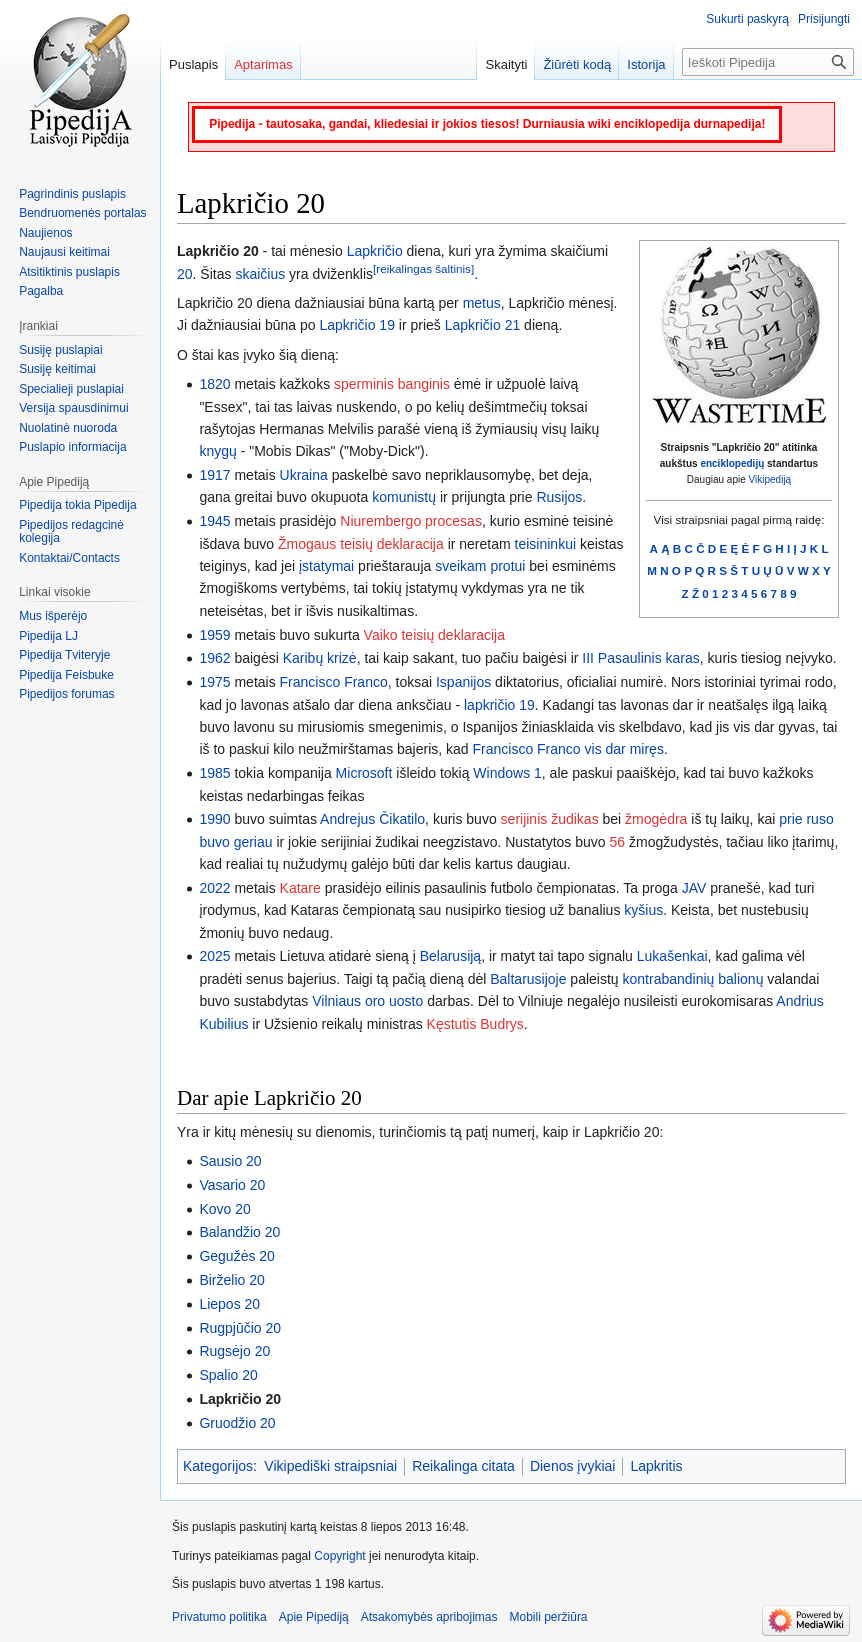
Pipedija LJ (48, 636)
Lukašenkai (672, 956)
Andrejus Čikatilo (372, 819)
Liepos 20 (229, 1304)
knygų (217, 451)
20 (185, 274)
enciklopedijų (732, 463)
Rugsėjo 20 (234, 1351)
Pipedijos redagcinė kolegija (71, 532)
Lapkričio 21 (483, 325)
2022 (214, 888)
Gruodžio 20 (237, 1423)
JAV (694, 888)
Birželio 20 (231, 1280)
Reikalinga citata (463, 1466)
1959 (214, 635)
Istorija (646, 64)
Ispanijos (463, 682)
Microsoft (364, 773)
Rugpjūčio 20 (240, 1328)
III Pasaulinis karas (641, 658)
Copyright (339, 1556)
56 (618, 842)
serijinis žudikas (550, 819)
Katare (300, 888)
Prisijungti (824, 19)
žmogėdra (656, 819)
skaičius (260, 274)
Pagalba (41, 291)
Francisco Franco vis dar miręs (568, 749)
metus (482, 303)
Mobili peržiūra (549, 1617)
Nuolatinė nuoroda (68, 428)
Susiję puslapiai (60, 350)
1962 (214, 658)
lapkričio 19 (499, 705)
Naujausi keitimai (64, 252)
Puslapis (193, 64)
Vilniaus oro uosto (367, 1001)
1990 (214, 819)
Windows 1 (507, 773)
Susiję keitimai (57, 369)
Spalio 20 (228, 1375)
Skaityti (506, 64)
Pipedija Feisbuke (66, 675)
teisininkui (545, 544)
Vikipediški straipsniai (330, 1466)
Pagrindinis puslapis (72, 194)
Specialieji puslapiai (71, 389)
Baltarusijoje (528, 979)
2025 (214, 956)
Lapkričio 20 (240, 1399)
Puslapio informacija (72, 447)
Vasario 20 (232, 1185)
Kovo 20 (224, 1209)
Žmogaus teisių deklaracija (361, 544)
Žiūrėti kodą (577, 64)
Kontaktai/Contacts (69, 558)
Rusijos (559, 497)
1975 (214, 682)
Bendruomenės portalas (82, 213)
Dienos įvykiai (573, 1466)
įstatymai (326, 566)
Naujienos (45, 233)
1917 (214, 475)
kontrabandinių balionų (693, 979)
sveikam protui (480, 566)
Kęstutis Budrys (475, 1024)
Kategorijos (218, 1466)
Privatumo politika (219, 1617)
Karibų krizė (320, 658)
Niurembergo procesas (411, 521)
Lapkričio (375, 251)
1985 (214, 773)
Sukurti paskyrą (747, 19)
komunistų (404, 497)
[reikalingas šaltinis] (423, 268)
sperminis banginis (392, 384)
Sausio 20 (230, 1161)
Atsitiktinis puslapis (69, 272)
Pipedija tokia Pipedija (77, 505)
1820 (214, 384)
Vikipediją (770, 479)
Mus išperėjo (53, 616)
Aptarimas (263, 64)
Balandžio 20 (239, 1232)
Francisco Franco (334, 682)
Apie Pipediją (314, 1617)
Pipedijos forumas (66, 694)
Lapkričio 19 (357, 325)
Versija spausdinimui (73, 408)
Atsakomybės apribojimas (429, 1617)
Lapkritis (656, 1466)
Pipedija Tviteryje (64, 655)
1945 (214, 521)
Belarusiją (450, 956)
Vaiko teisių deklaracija (434, 635)
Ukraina (304, 475)
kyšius (643, 910)
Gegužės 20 (237, 1256)
